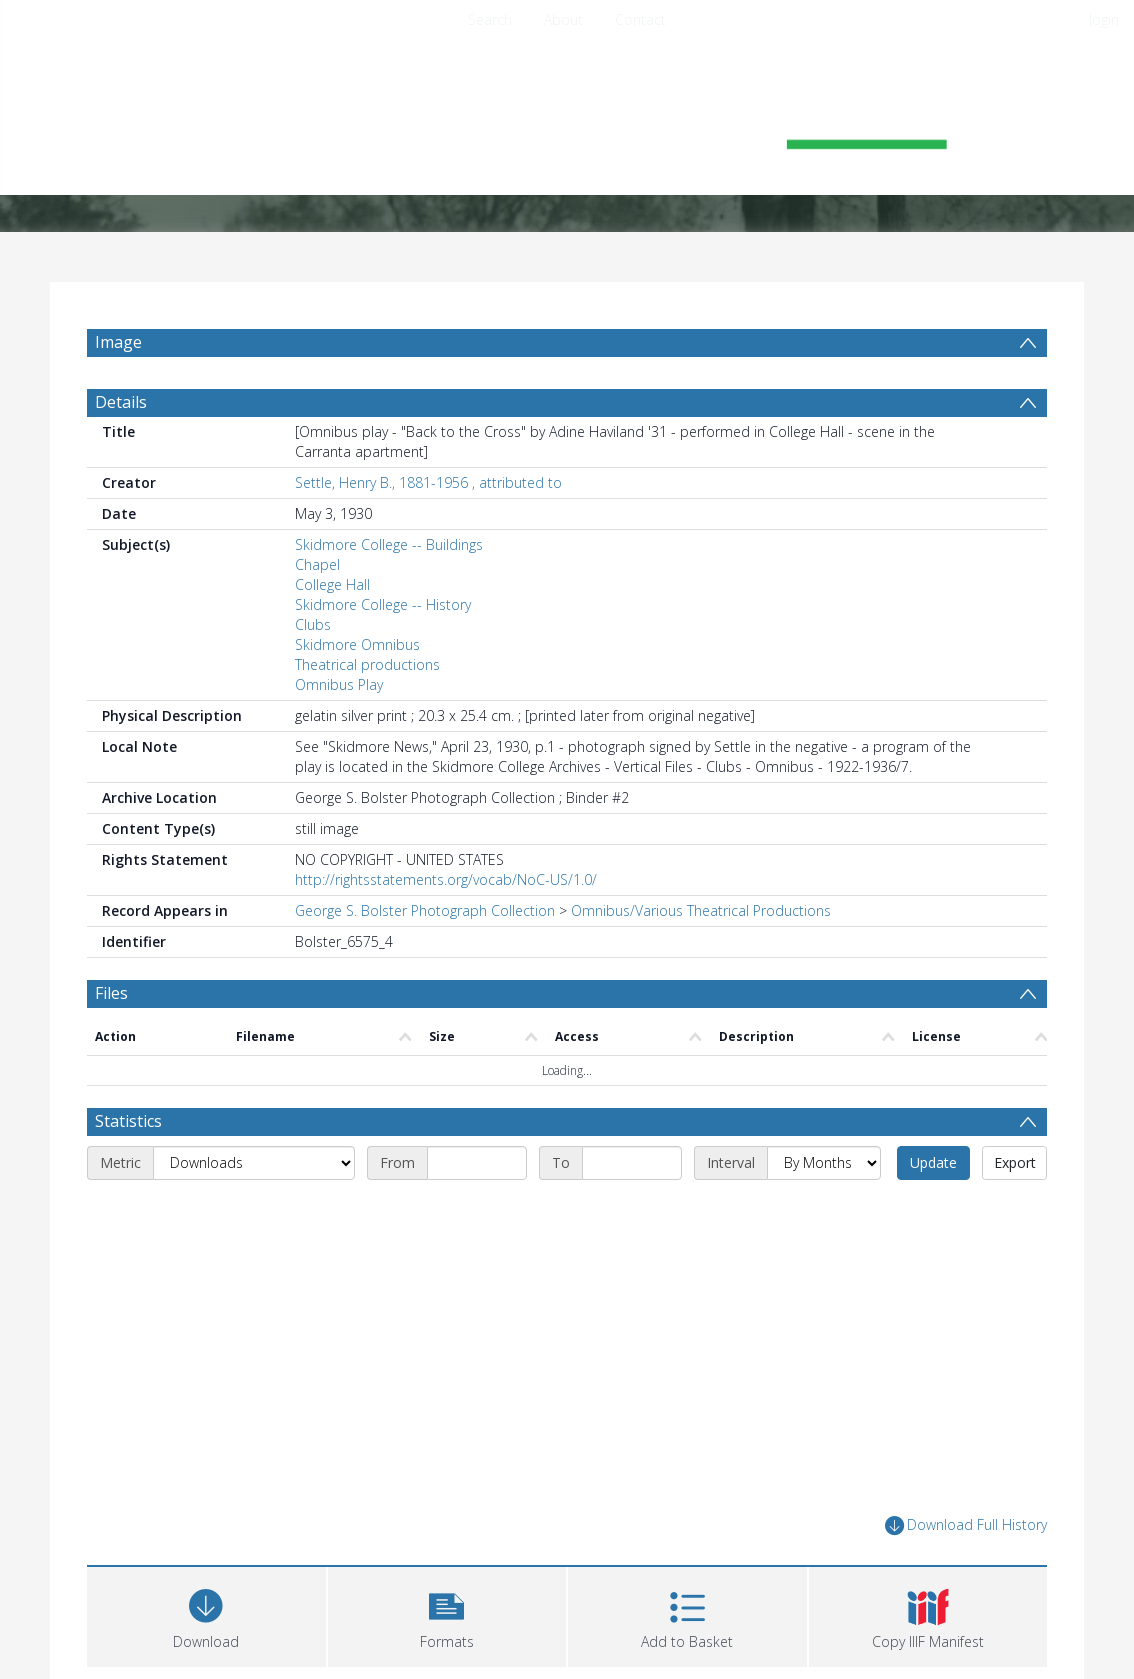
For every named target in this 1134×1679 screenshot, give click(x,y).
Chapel (317, 564)
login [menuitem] (1104, 19)
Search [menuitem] (490, 19)
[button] (447, 1614)
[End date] (632, 1163)
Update (933, 1162)
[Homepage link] (567, 126)
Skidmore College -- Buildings (389, 544)
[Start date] (477, 1163)
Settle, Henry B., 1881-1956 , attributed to (428, 482)
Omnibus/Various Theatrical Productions (701, 910)
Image (118, 342)
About (563, 19)
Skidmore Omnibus (357, 644)
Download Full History (966, 1525)
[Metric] (254, 1163)
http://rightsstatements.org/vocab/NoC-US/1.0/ (446, 879)
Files (111, 993)
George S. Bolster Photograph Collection (425, 910)
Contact (640, 19)
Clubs (313, 624)
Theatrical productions (367, 664)
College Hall (332, 584)
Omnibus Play (339, 684)
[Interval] (824, 1163)
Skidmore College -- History (383, 604)
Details (121, 402)
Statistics (128, 1121)
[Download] (206, 1614)
